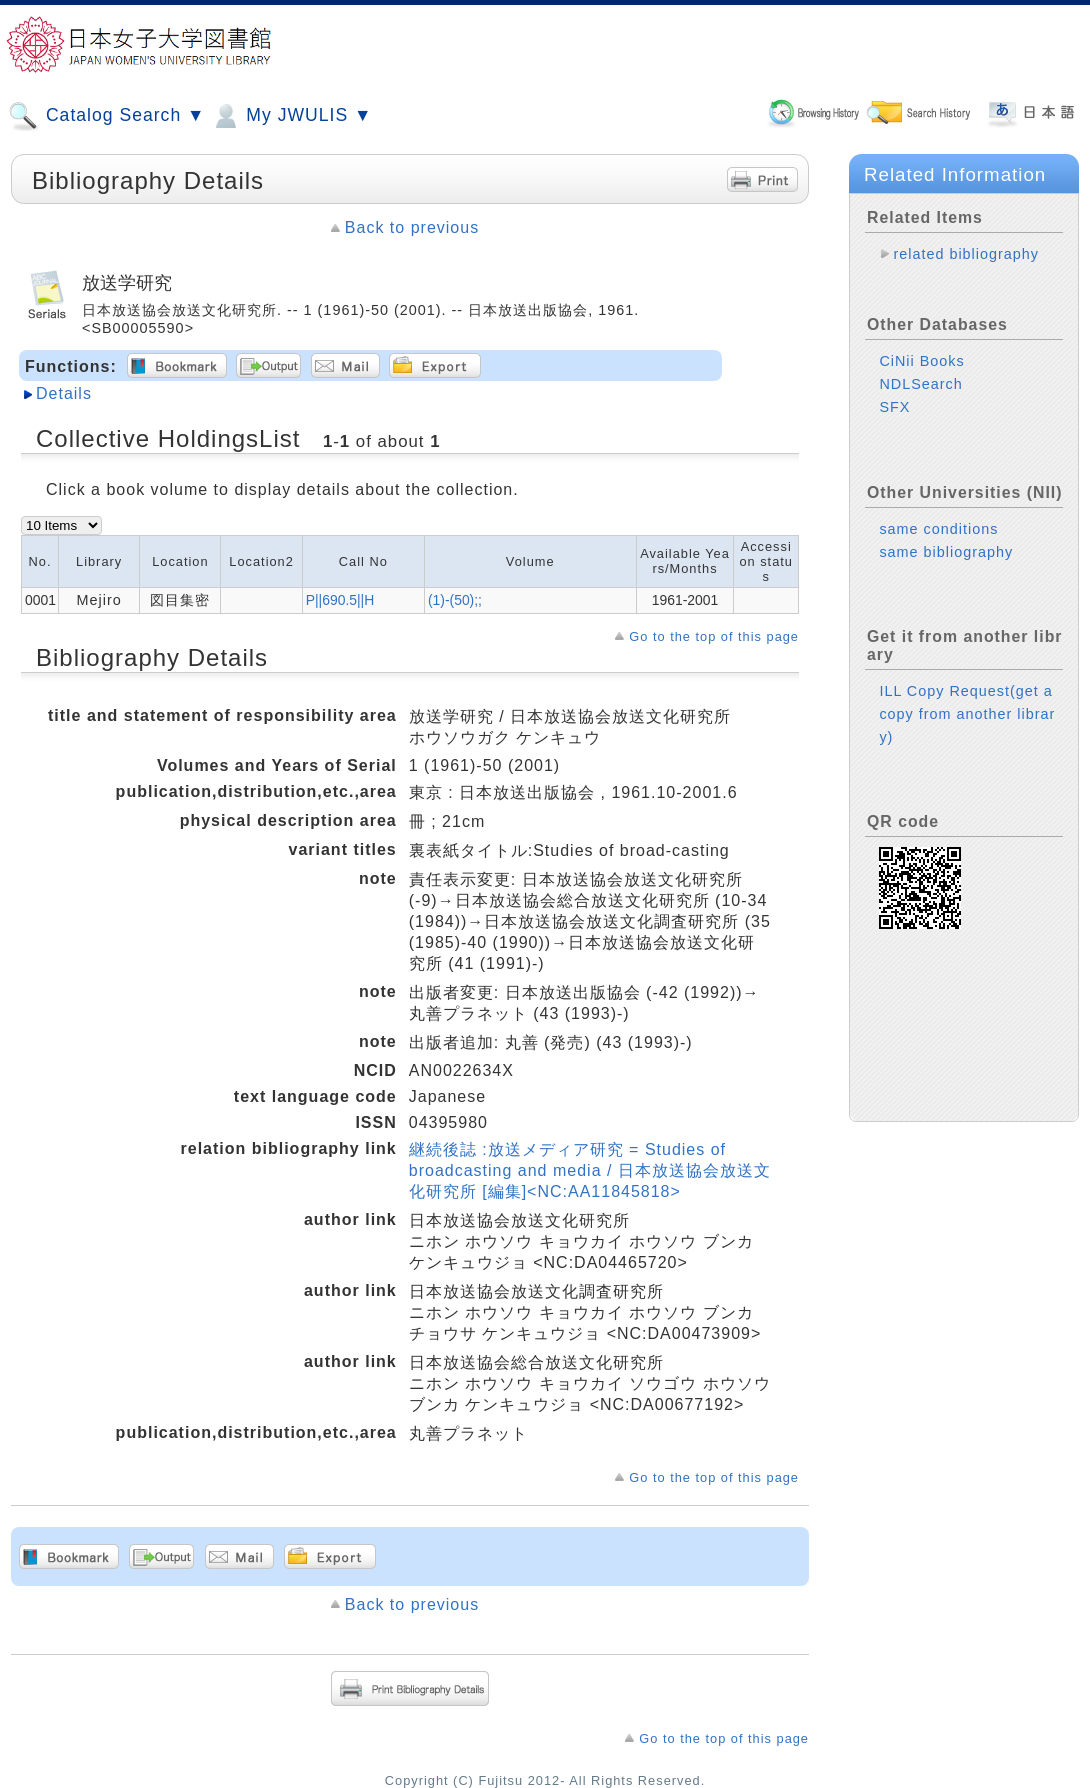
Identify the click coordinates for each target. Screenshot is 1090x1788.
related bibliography (966, 254)
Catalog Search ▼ (106, 116)
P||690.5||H (340, 600)
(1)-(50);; (455, 600)
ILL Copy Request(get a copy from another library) (967, 714)
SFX (894, 407)
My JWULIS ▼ (291, 116)
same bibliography (946, 552)
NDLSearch (920, 384)
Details (64, 393)
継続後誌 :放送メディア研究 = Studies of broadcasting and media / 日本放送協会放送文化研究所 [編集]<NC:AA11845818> (590, 1170)
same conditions (938, 529)
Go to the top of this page (714, 636)
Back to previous (412, 227)
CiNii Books (921, 361)
